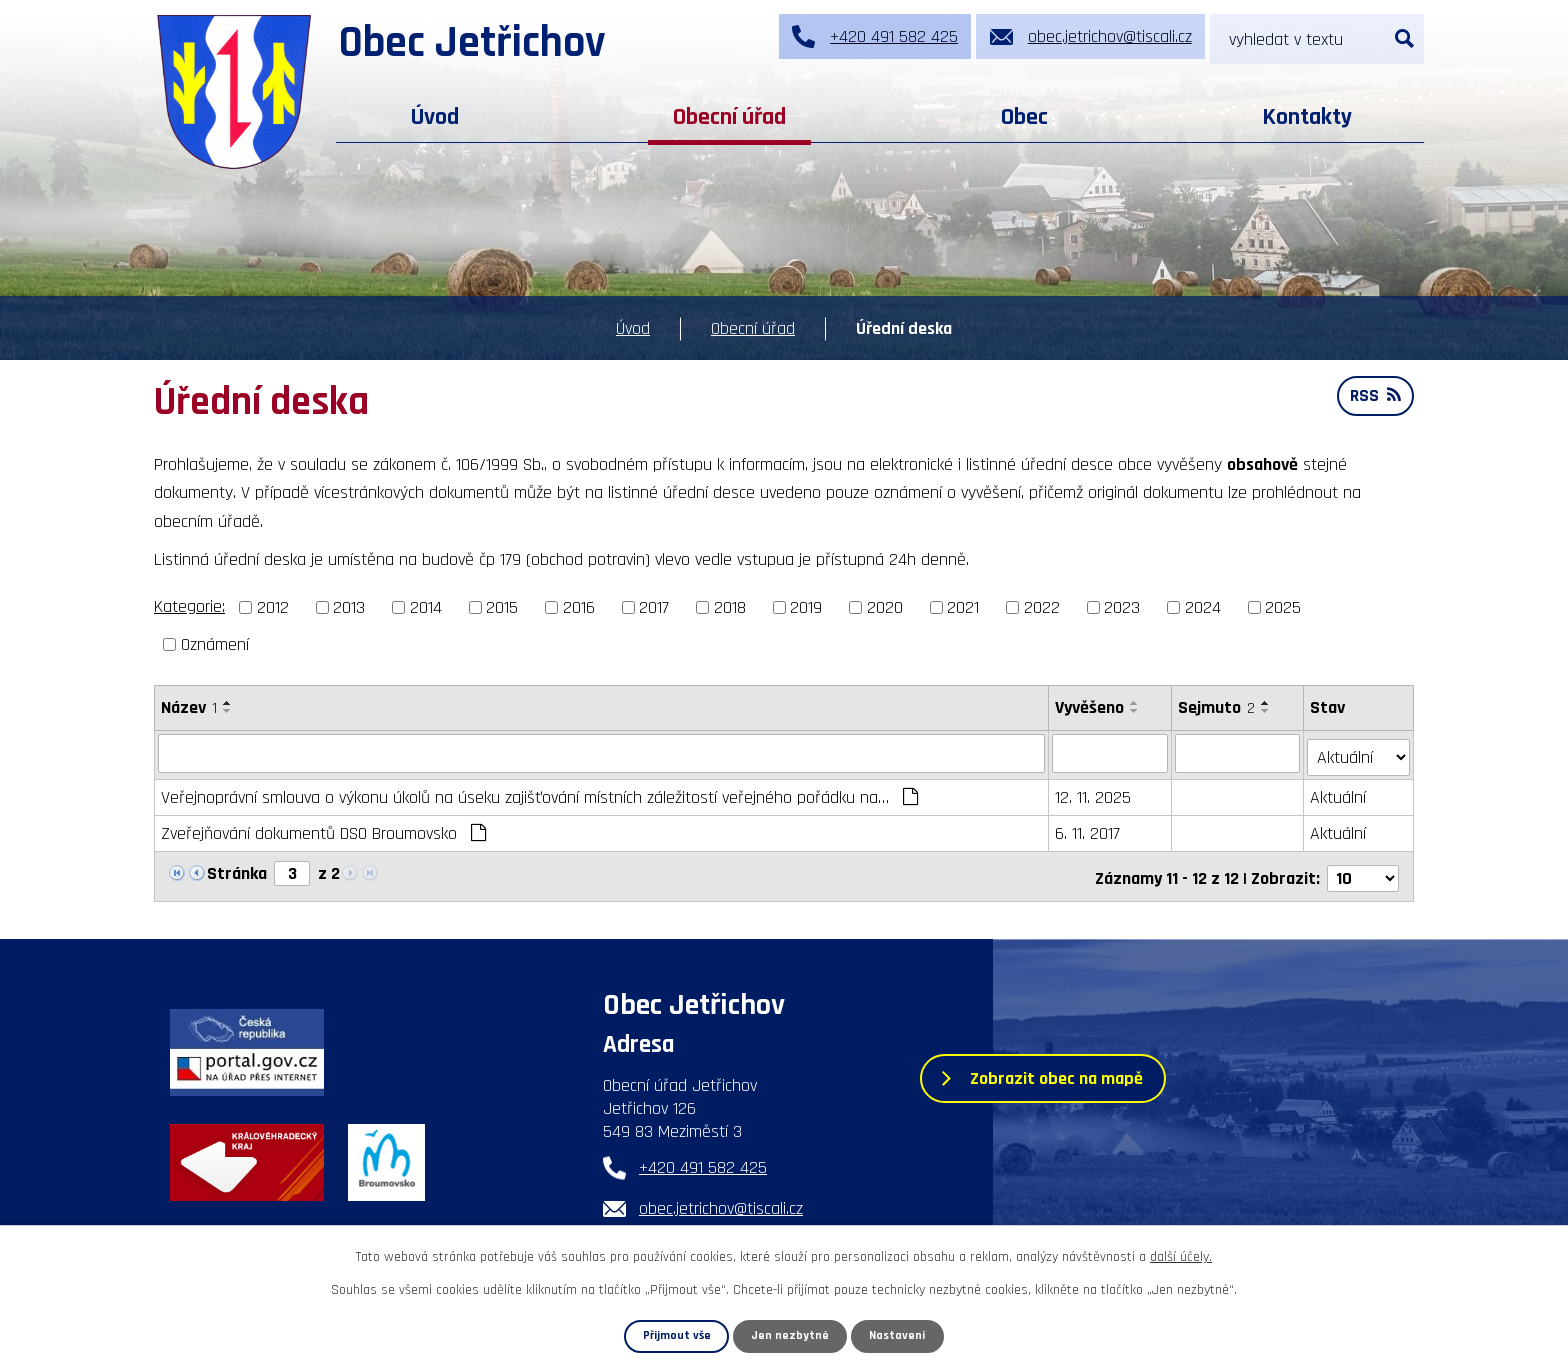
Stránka (237, 869)
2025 (1283, 607)
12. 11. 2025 (1093, 793)
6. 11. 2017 (1087, 829)
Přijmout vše (676, 1336)
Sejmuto (1216, 707)
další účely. (1181, 1257)
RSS (1374, 398)
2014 (426, 607)
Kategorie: (189, 606)
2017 (654, 607)
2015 (502, 607)
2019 (806, 607)
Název (189, 707)
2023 (1122, 607)
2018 (730, 607)
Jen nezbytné (791, 1336)
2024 (1203, 607)
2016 (579, 607)
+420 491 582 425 (703, 1160)
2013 (349, 607)
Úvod (435, 117)
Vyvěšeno (1089, 707)
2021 (963, 607)
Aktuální (1339, 793)
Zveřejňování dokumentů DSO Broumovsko (323, 829)
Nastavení (898, 1336)
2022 (1042, 607)
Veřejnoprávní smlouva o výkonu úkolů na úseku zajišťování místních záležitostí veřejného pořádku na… (539, 793)
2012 (273, 607)
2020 (885, 607)
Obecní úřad (729, 117)
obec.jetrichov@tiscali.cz (721, 1201)
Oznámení (215, 644)
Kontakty (1307, 117)
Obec (1024, 117)
